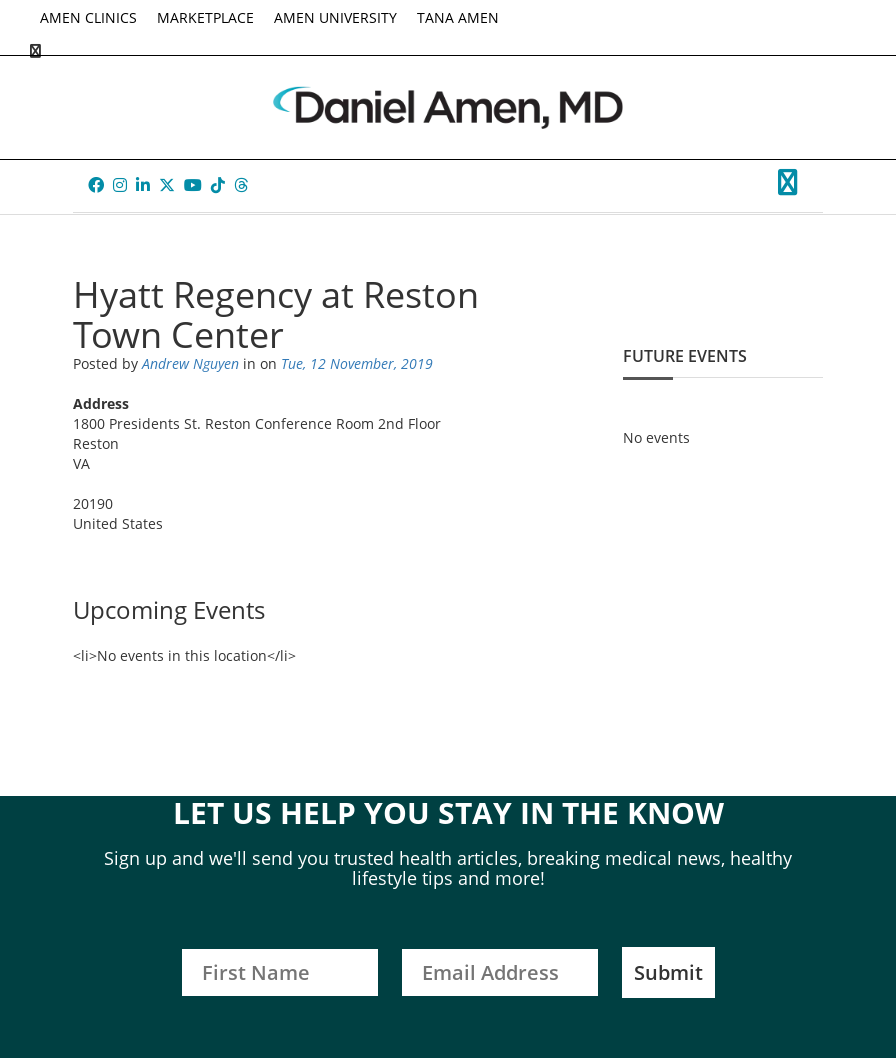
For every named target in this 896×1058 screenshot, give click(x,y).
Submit (668, 972)
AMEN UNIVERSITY (335, 17)
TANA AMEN (458, 17)
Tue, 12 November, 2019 (357, 363)
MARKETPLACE (205, 17)
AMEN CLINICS (88, 17)
